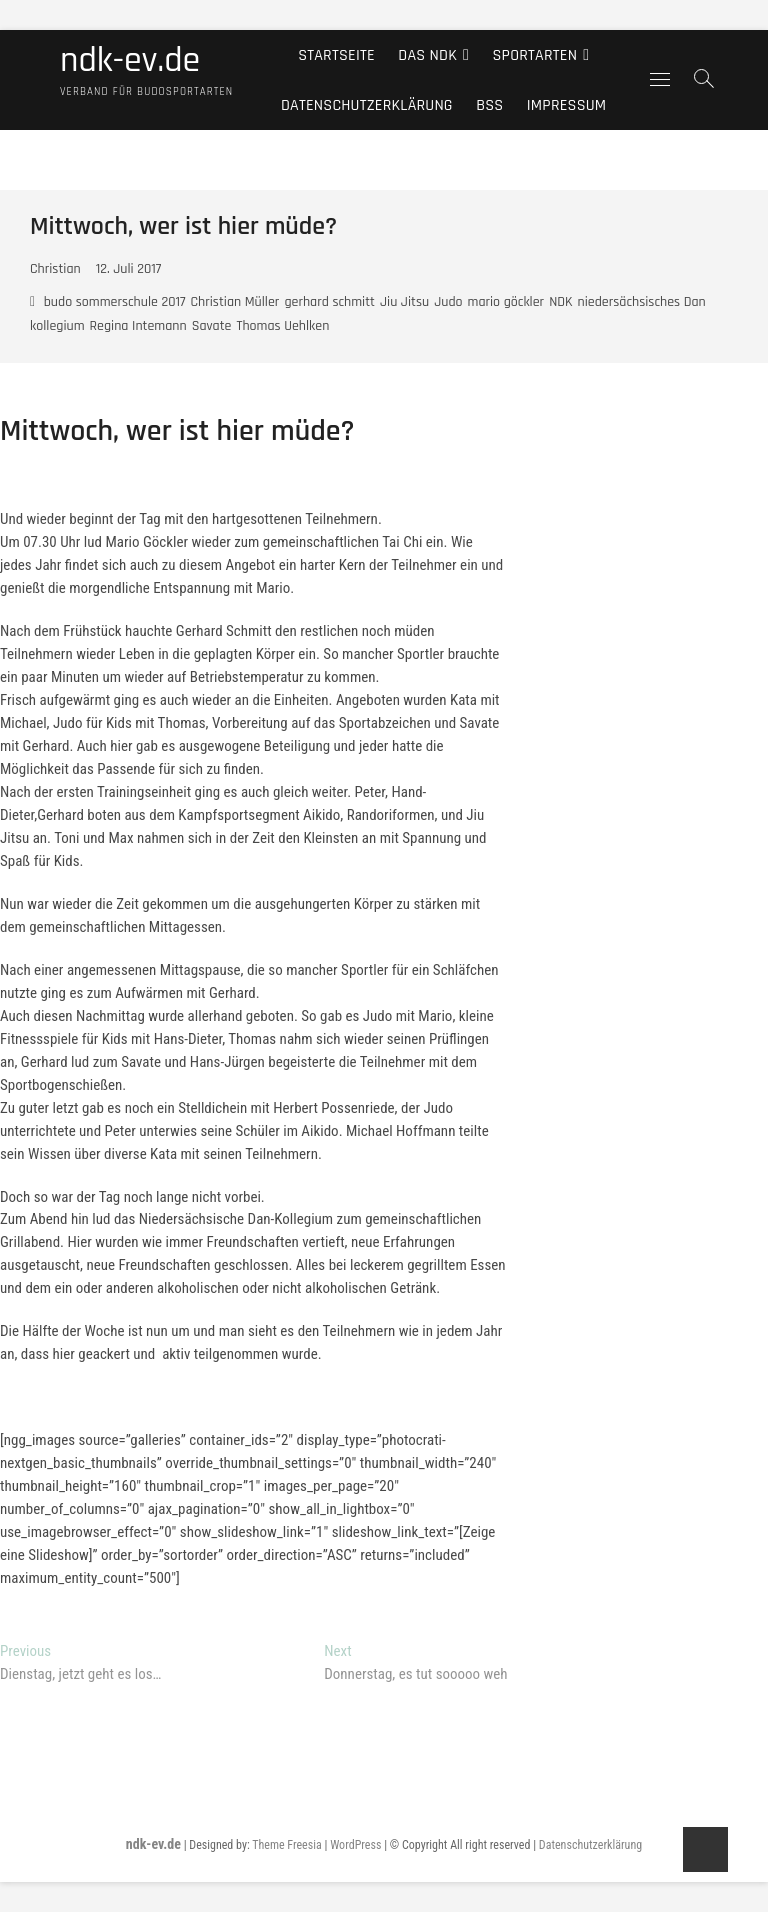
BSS (489, 104)
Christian (55, 269)
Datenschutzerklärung (367, 104)
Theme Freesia (286, 1845)
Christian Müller (235, 302)
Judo (448, 302)
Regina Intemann (138, 326)
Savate (212, 326)
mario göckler (506, 302)
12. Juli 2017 (129, 269)
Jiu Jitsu (404, 302)
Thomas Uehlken (282, 326)
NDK (560, 302)
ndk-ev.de (130, 61)
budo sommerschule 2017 (115, 302)
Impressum (567, 104)
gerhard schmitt (329, 302)
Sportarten (535, 54)
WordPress (355, 1845)
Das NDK (427, 54)
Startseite (336, 54)
